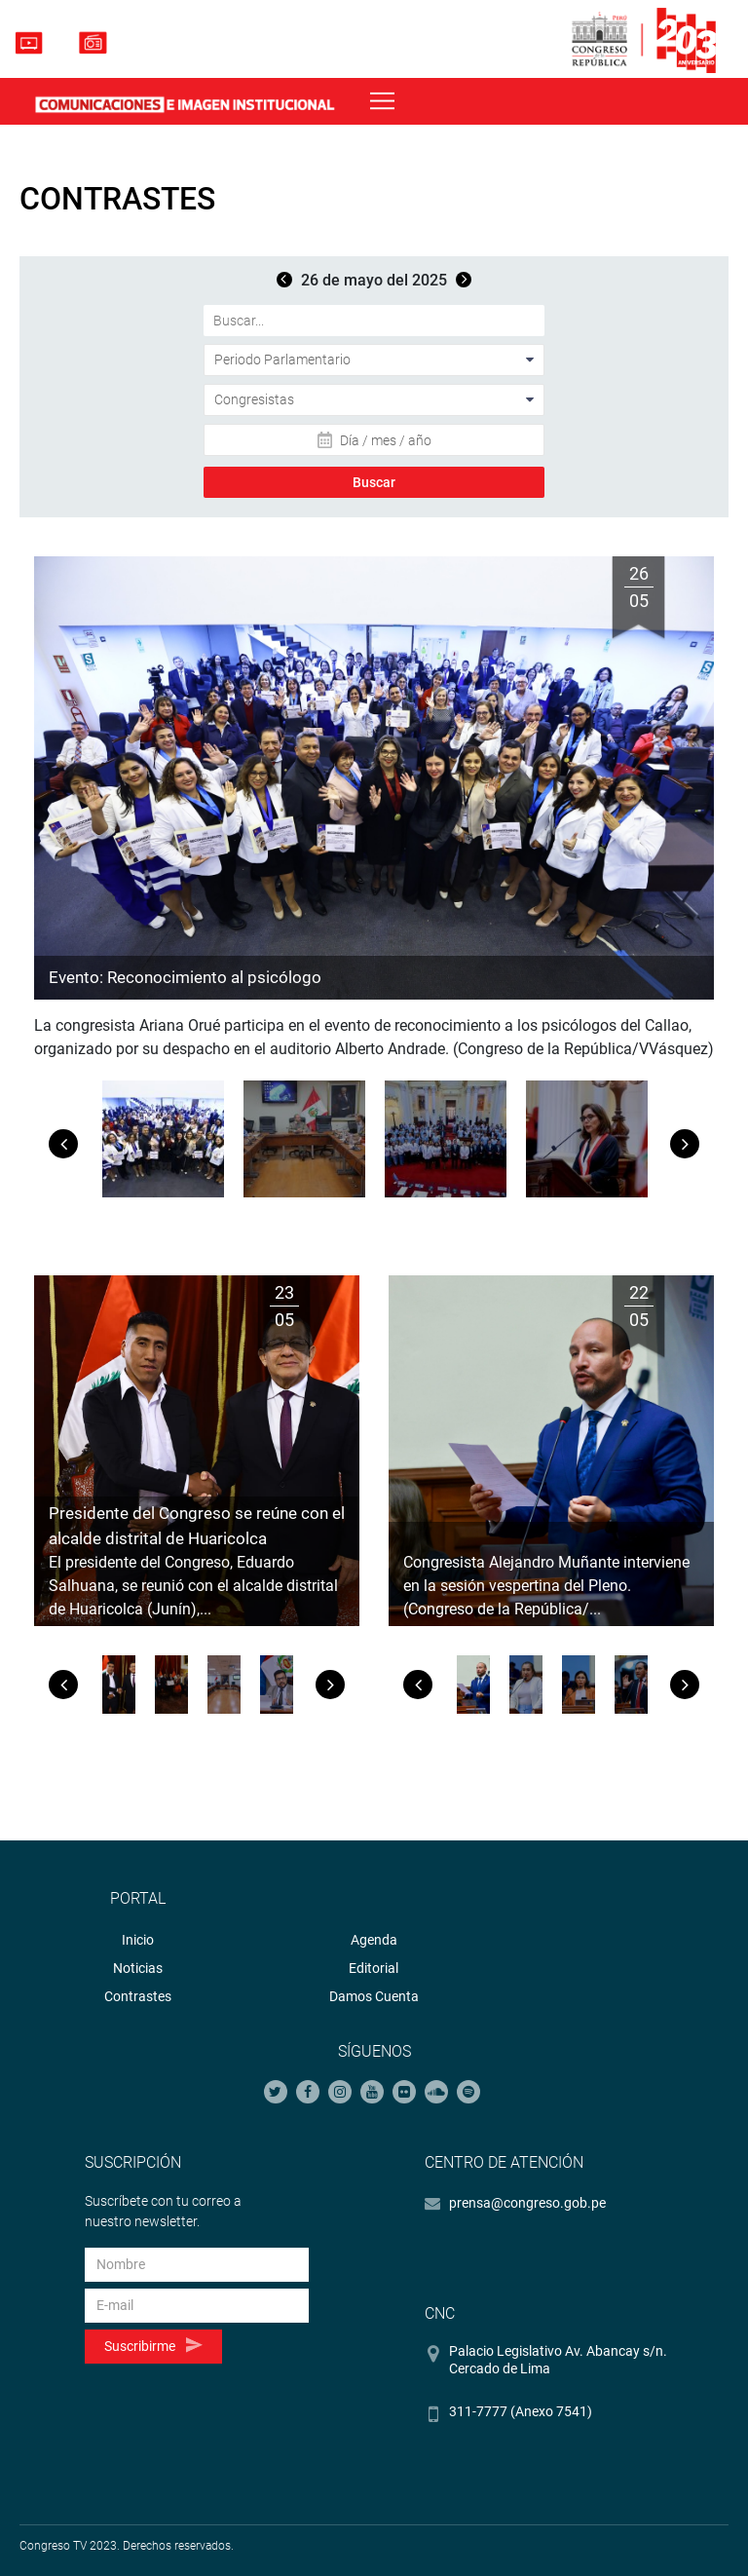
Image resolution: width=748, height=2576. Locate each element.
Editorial (373, 1968)
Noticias (138, 1968)
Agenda (374, 1940)
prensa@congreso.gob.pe (527, 2203)
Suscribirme (153, 2345)
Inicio (138, 1940)
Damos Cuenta (374, 1996)
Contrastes (137, 1996)
